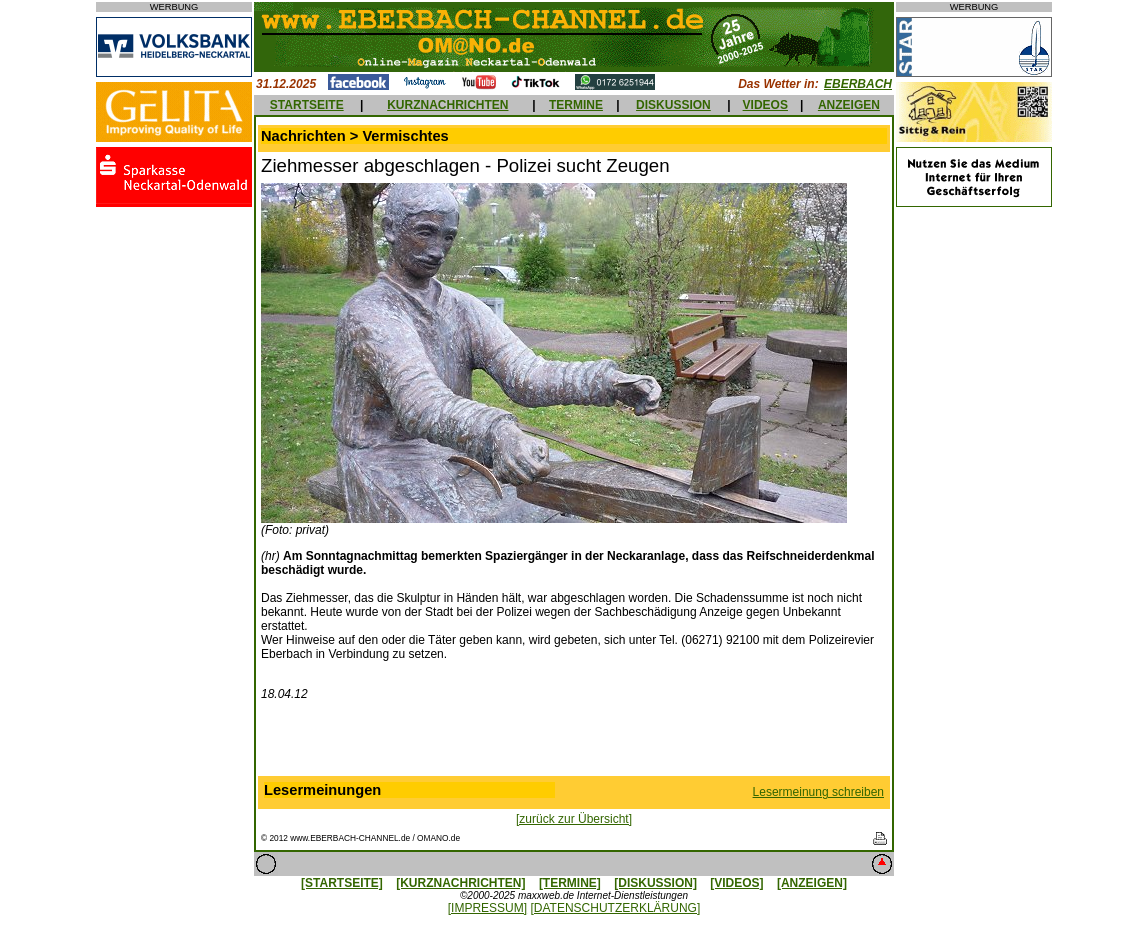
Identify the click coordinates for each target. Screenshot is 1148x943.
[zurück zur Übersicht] (574, 819)
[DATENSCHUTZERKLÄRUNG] (615, 908)
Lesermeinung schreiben (818, 792)
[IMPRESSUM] (487, 908)
